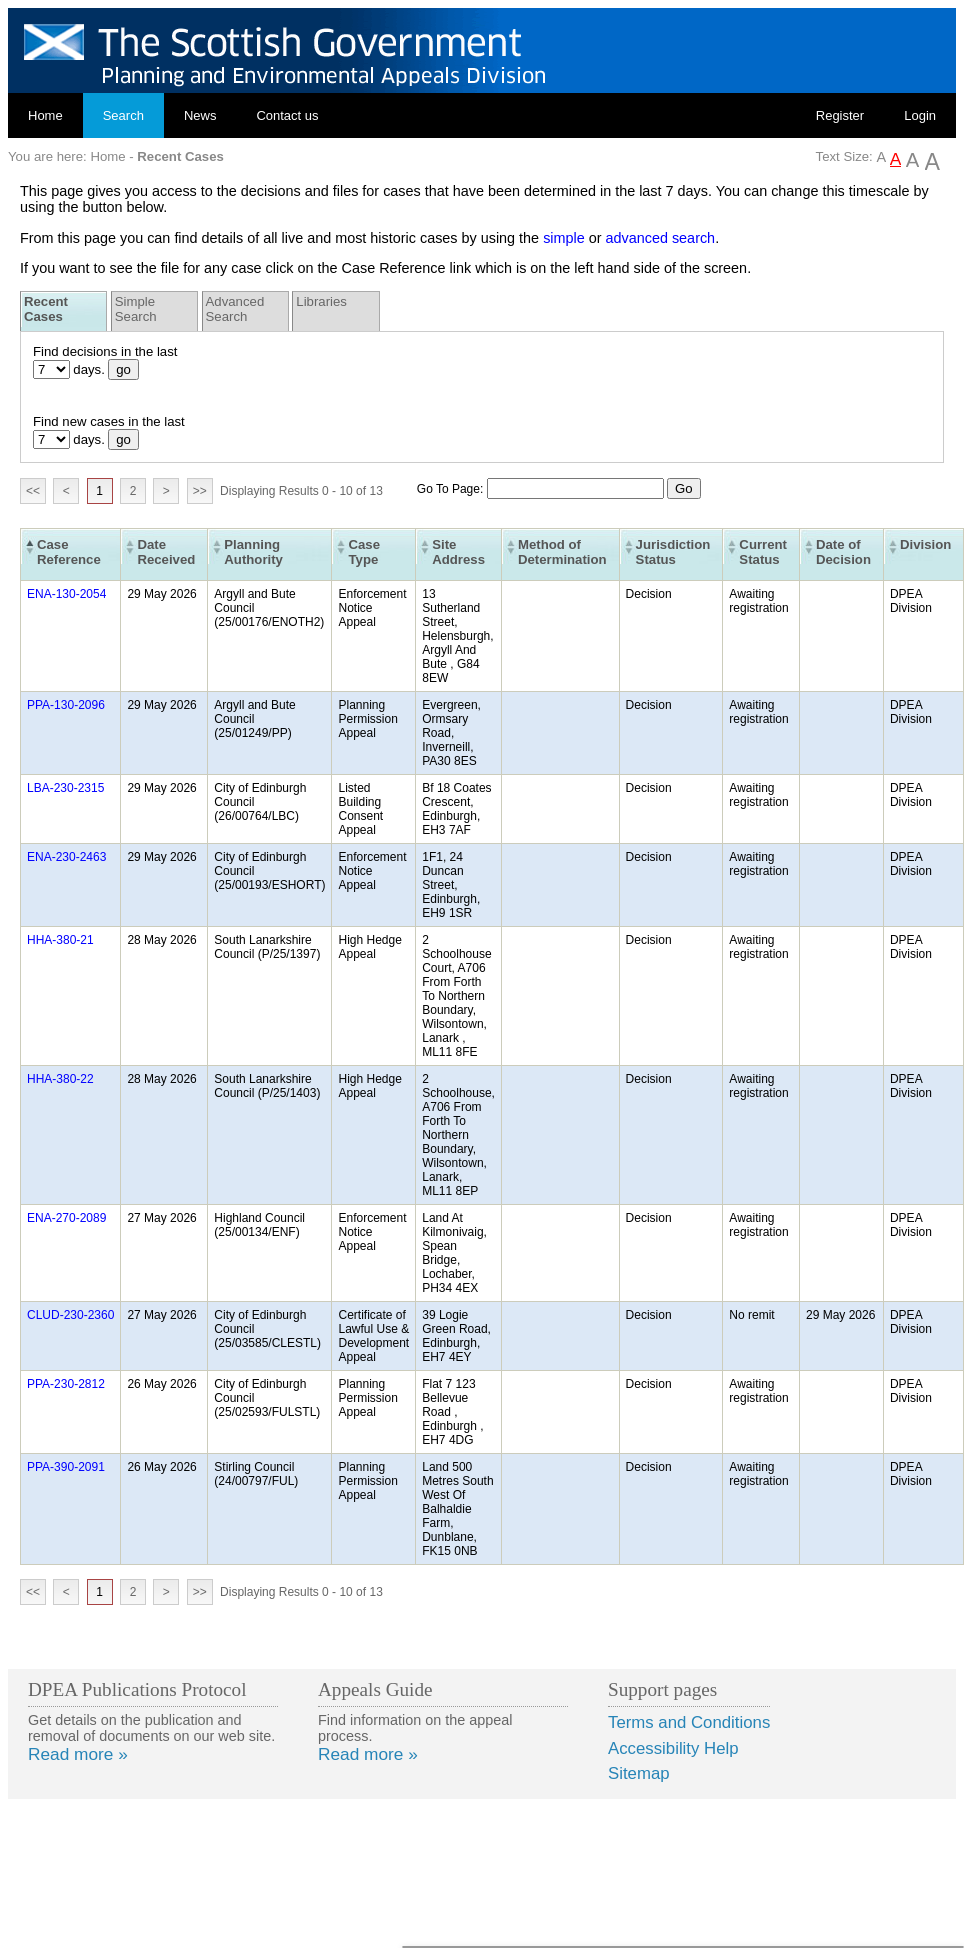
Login (920, 115)
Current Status (763, 552)
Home (45, 115)
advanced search (661, 238)
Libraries (321, 301)
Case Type (364, 552)
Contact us (287, 115)
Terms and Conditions (689, 1722)
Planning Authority (253, 552)
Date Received (166, 552)
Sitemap (639, 1773)
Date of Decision (843, 552)
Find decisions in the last (105, 351)
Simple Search (136, 309)
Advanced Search (235, 309)
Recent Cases (46, 309)
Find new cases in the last (109, 421)
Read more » (78, 1754)
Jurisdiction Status (673, 552)
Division (925, 544)
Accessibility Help (673, 1748)
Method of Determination (562, 552)
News (200, 115)
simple (564, 238)
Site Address (458, 552)
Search (123, 115)
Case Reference (69, 552)
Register (840, 115)
